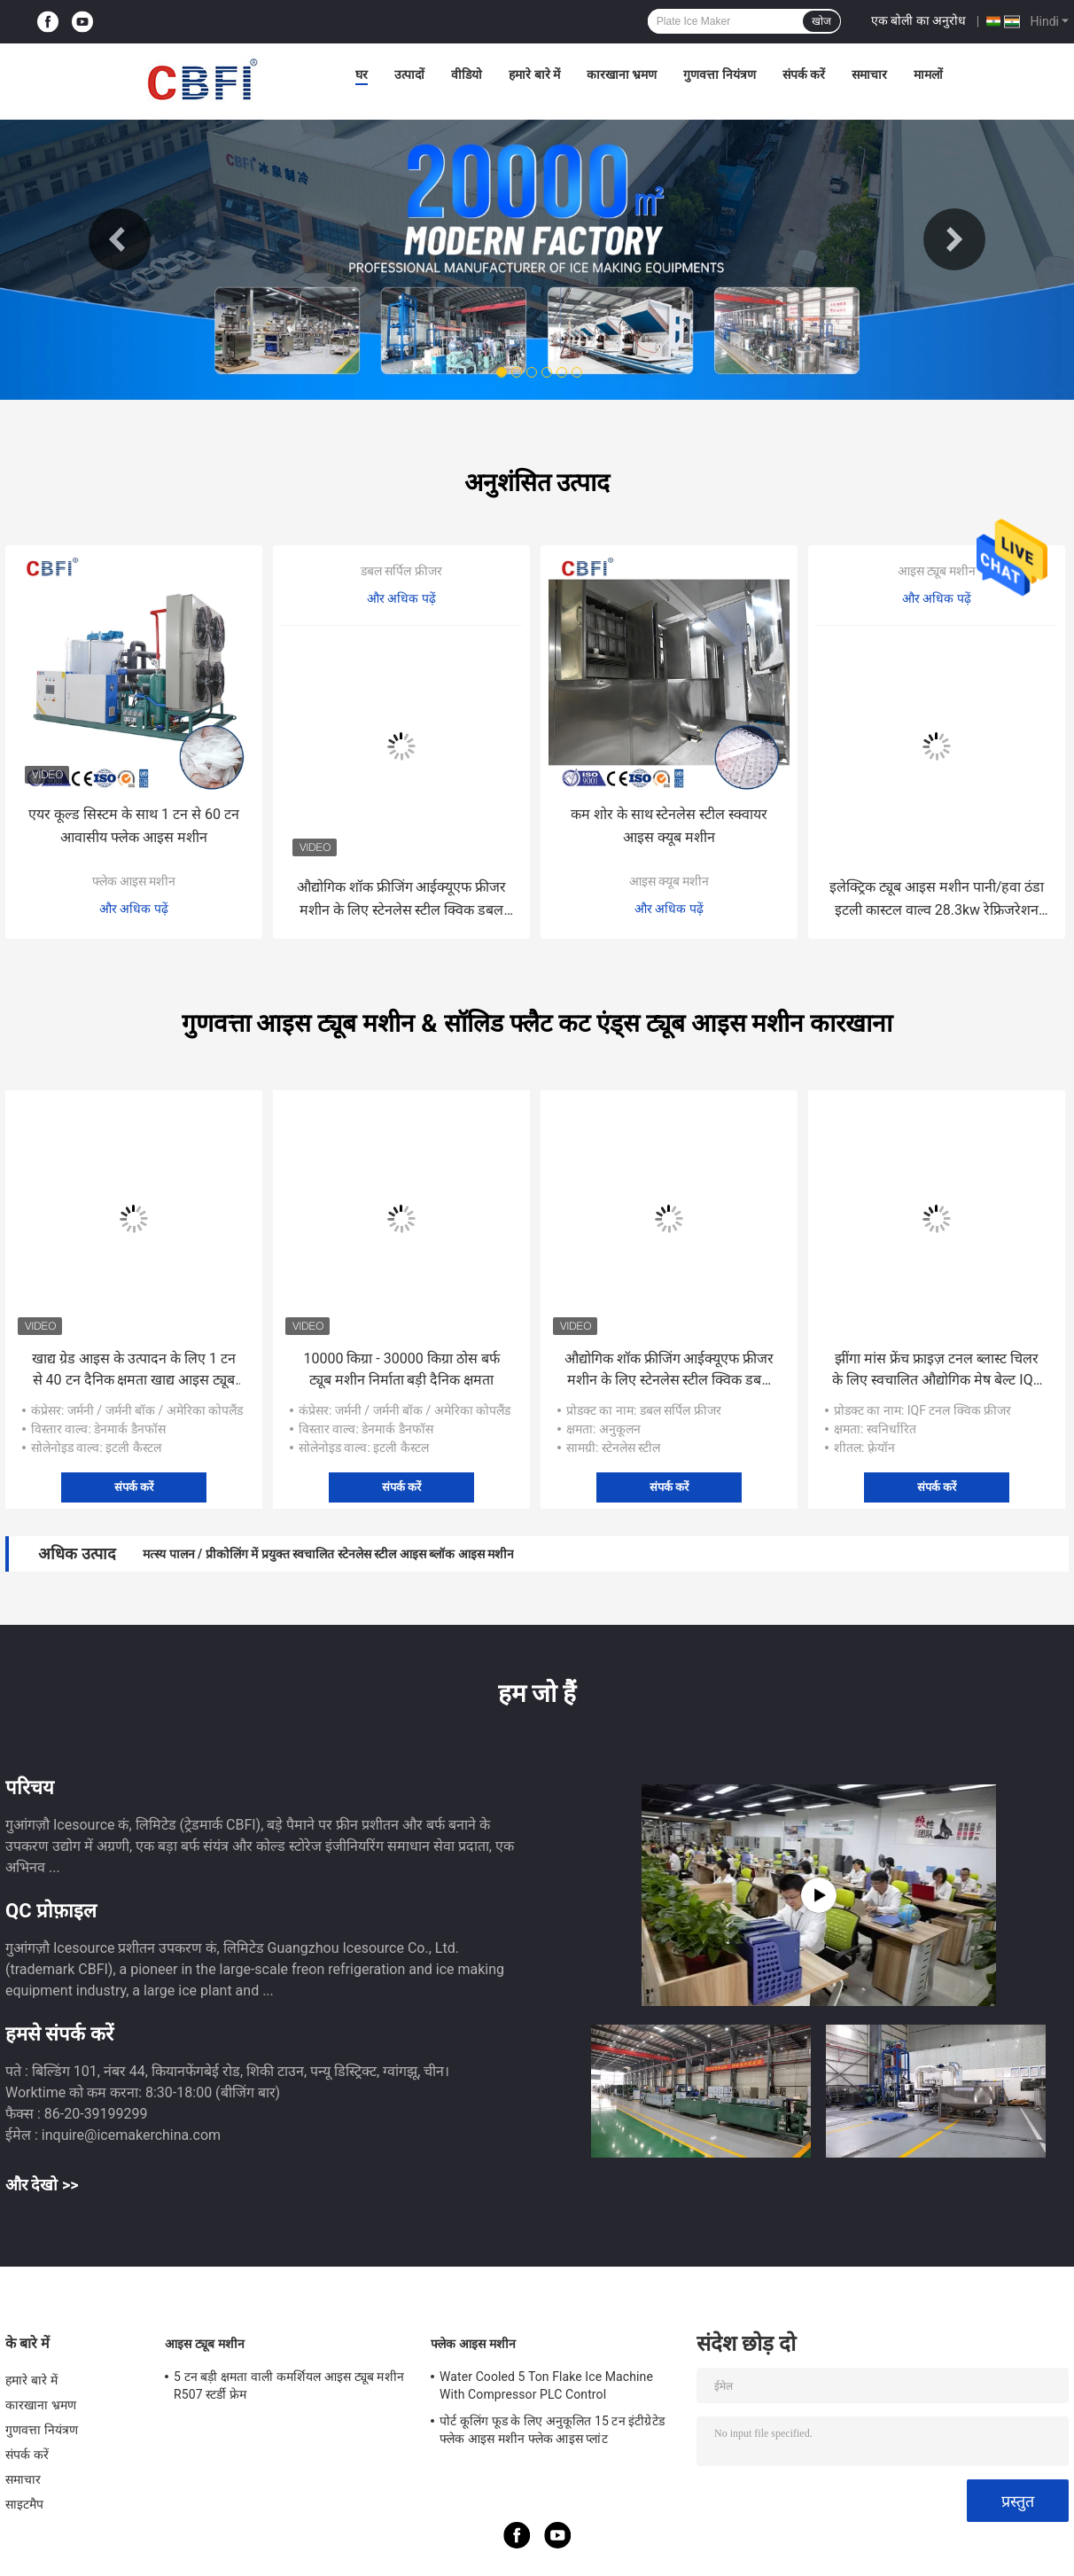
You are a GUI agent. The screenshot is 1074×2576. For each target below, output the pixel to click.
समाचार (869, 74)
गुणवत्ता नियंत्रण (719, 74)
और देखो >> (42, 2184)
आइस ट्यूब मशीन (937, 571)
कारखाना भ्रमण (622, 74)
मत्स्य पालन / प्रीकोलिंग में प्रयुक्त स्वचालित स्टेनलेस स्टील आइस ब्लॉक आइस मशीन (328, 1554)
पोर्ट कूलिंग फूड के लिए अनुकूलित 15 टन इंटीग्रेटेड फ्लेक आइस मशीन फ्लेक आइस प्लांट (552, 2430)
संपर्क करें (803, 74)
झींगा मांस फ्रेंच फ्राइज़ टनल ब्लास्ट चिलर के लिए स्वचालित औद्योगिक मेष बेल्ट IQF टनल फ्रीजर (936, 1370)
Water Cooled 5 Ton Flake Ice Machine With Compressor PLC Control (546, 2385)
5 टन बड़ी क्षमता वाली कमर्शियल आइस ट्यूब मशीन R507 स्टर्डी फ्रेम (289, 2385)
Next (954, 239)
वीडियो (466, 74)
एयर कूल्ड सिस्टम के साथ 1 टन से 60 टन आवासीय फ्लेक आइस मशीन (133, 826)
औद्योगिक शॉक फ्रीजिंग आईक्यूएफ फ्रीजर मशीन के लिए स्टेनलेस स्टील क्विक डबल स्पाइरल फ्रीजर (402, 900)
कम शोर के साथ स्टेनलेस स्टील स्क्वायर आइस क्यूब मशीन (669, 826)
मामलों (928, 74)
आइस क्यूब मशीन (669, 881)
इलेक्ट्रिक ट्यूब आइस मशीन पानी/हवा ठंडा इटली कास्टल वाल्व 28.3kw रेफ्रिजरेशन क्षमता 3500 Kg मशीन (936, 900)
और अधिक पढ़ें (133, 909)
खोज (821, 21)
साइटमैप (24, 2504)
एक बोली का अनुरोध (918, 20)
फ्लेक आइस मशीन (134, 881)
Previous (120, 239)
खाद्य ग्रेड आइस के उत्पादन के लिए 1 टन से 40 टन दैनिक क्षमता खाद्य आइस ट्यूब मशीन (134, 1370)
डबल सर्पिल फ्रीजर (401, 571)
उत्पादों (409, 74)
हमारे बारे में (534, 74)
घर (361, 74)
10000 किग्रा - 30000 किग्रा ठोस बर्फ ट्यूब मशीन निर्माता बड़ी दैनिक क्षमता (401, 1369)
